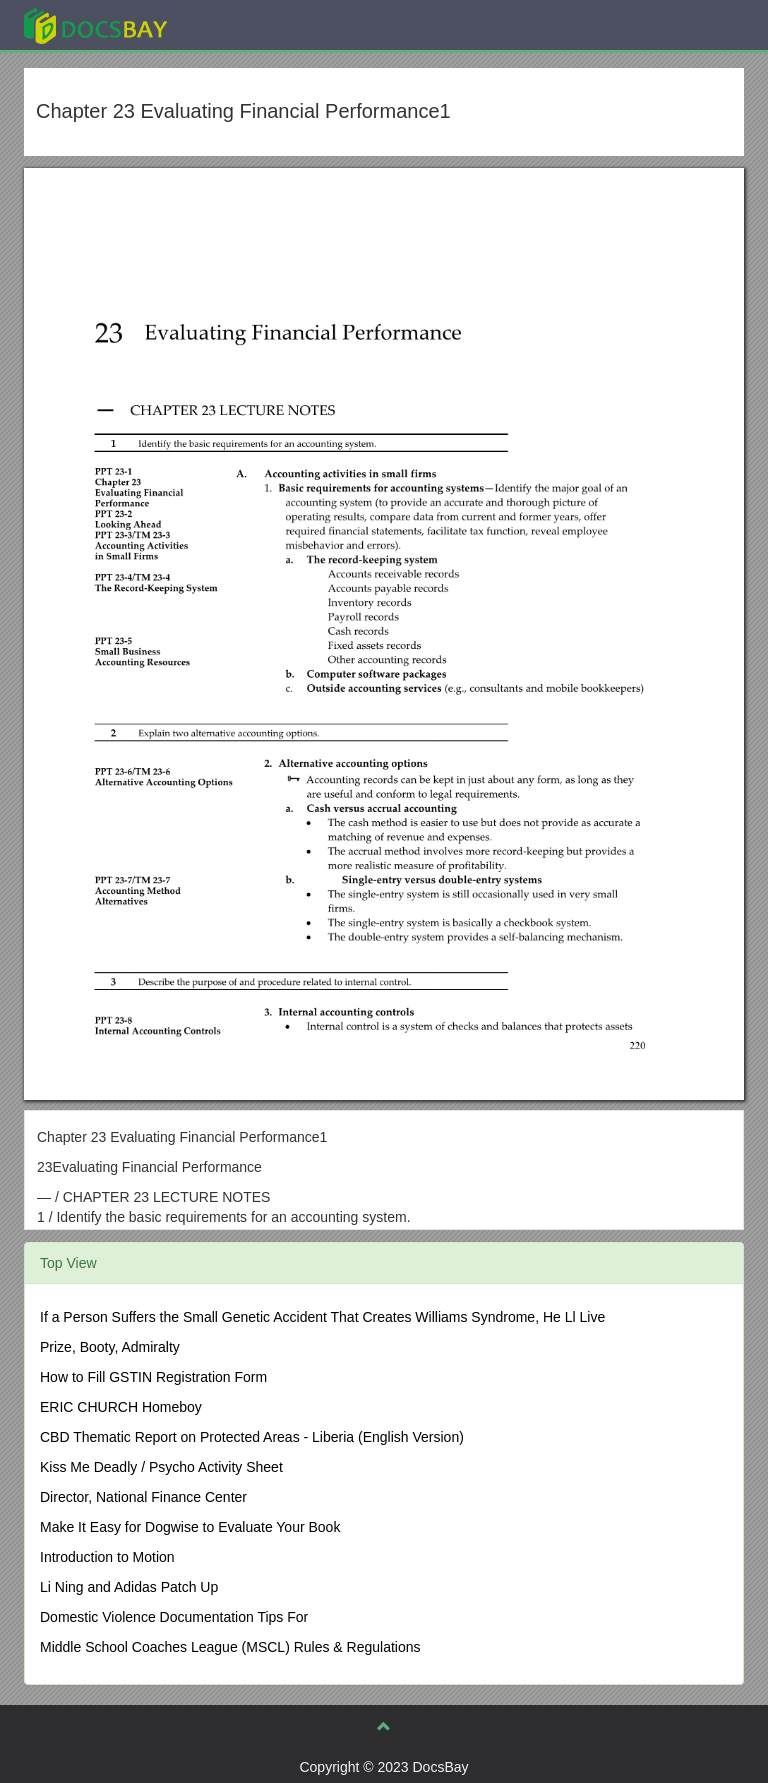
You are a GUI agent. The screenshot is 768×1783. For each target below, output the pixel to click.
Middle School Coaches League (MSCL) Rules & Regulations (230, 1647)
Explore (245, 24)
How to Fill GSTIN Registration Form (153, 1377)
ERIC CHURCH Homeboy (121, 1407)
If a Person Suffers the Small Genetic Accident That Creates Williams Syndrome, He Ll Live (322, 1317)
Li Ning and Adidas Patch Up (129, 1587)
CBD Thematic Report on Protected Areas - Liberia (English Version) (252, 1437)
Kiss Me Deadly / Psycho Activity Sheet (161, 1467)
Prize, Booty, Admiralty (110, 1347)
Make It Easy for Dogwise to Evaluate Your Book (190, 1527)
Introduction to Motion (107, 1557)
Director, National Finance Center (143, 1497)
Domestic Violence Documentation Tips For (174, 1617)
